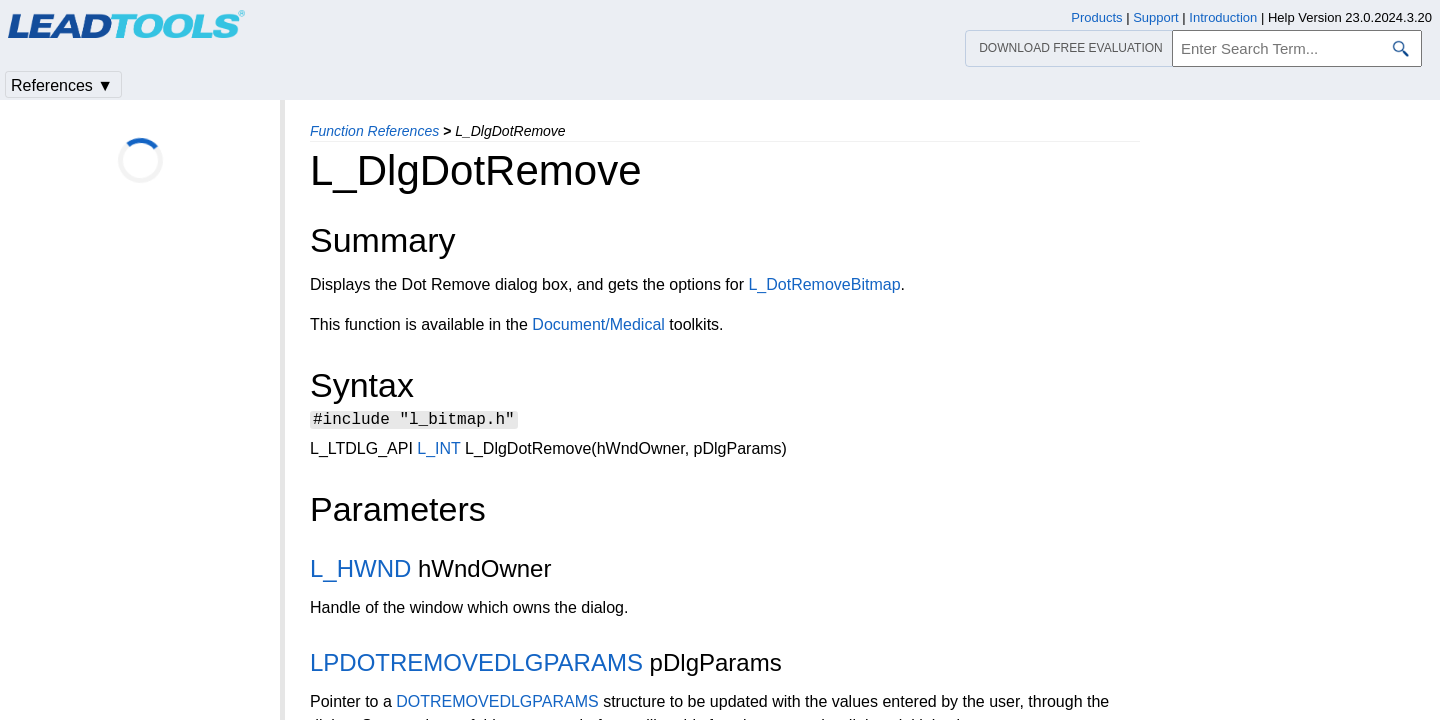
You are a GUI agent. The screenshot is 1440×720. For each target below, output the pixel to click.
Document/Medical (598, 324)
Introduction (1223, 17)
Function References (374, 131)
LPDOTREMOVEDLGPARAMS (476, 665)
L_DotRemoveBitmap (824, 284)
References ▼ (62, 85)
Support (1156, 17)
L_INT (438, 451)
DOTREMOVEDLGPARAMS (497, 704)
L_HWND (360, 571)
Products (1096, 17)
